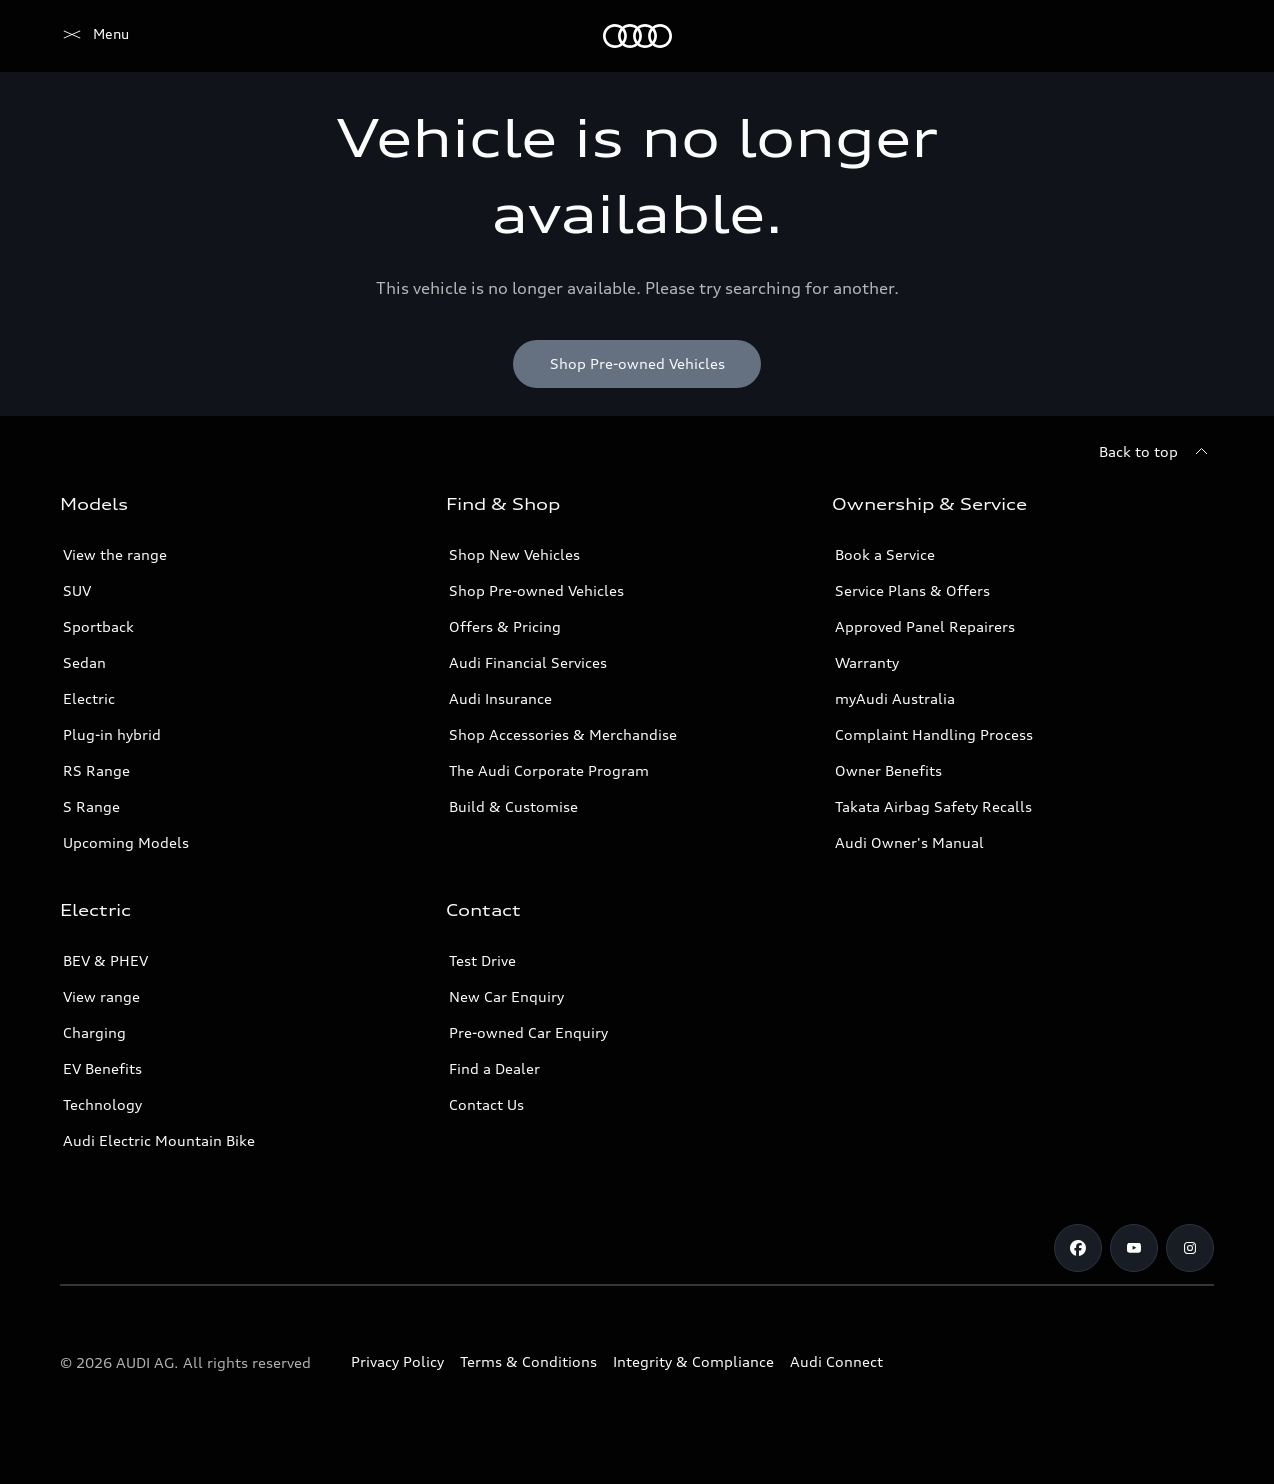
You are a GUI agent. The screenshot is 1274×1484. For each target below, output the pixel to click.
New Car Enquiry (506, 996)
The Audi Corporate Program (549, 770)
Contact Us (486, 1104)
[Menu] (94, 36)
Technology (102, 1104)
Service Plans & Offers (912, 590)
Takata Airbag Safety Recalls (933, 806)
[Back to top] (1156, 452)
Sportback (98, 626)
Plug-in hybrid (112, 734)
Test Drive (482, 960)
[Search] (1190, 36)
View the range (115, 554)
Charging (94, 1032)
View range (101, 996)
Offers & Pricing (505, 626)
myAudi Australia (895, 698)
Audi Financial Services (528, 662)
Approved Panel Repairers (925, 626)
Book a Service (885, 554)
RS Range (96, 770)
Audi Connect (836, 1361)
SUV (77, 590)
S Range (91, 806)
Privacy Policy (397, 1361)
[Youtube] (1134, 1248)
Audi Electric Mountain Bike (159, 1140)
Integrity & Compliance (693, 1361)
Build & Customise (513, 806)
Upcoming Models (126, 842)
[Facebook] (1078, 1248)
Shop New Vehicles (514, 554)
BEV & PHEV (105, 960)
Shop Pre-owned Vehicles (536, 590)
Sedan (84, 662)
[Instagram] (1190, 1248)
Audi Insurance (500, 698)
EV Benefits (102, 1068)
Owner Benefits (888, 770)
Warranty (867, 662)
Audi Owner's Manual (909, 842)
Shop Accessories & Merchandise (563, 734)
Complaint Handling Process (934, 734)
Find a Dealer (494, 1068)
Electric (89, 698)
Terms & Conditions (528, 1361)
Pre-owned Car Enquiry (528, 1032)
